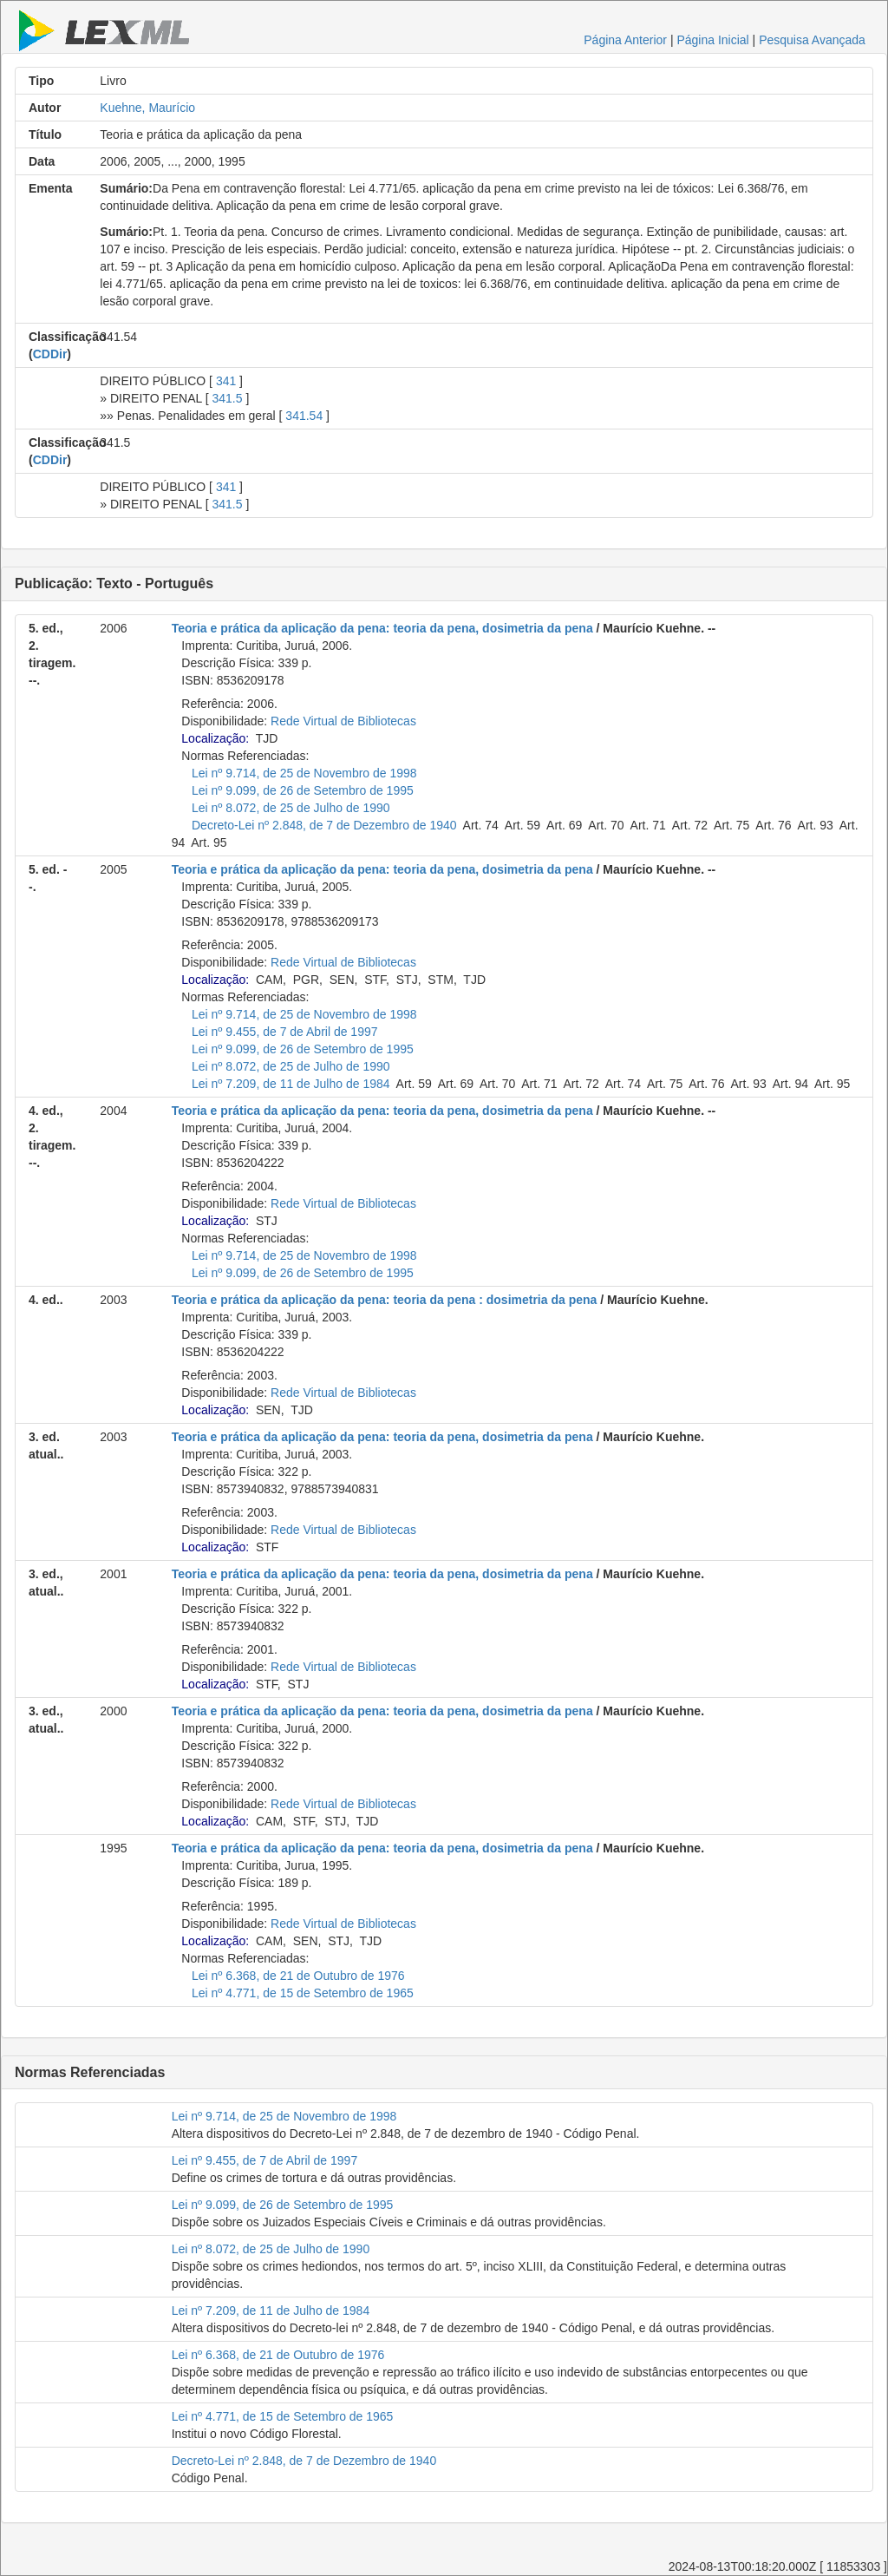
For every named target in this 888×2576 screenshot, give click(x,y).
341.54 (304, 416)
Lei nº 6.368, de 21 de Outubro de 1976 (298, 1976)
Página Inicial (712, 40)
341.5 (227, 398)
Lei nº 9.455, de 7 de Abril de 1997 (285, 1032)
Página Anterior (625, 40)
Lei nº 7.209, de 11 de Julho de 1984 (291, 1084)
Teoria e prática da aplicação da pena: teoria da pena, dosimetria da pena (382, 628)
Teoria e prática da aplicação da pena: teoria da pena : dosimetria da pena (384, 1300)
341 (226, 381)
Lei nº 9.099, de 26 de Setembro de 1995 (303, 790)
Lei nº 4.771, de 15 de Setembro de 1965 (303, 1993)
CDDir (50, 354)
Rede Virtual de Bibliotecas (343, 721)
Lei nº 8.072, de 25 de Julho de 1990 (291, 808)
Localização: (215, 738)
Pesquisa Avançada (812, 40)
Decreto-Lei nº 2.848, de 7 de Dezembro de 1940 (324, 825)
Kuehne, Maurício (147, 108)
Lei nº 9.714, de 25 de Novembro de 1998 (304, 773)
